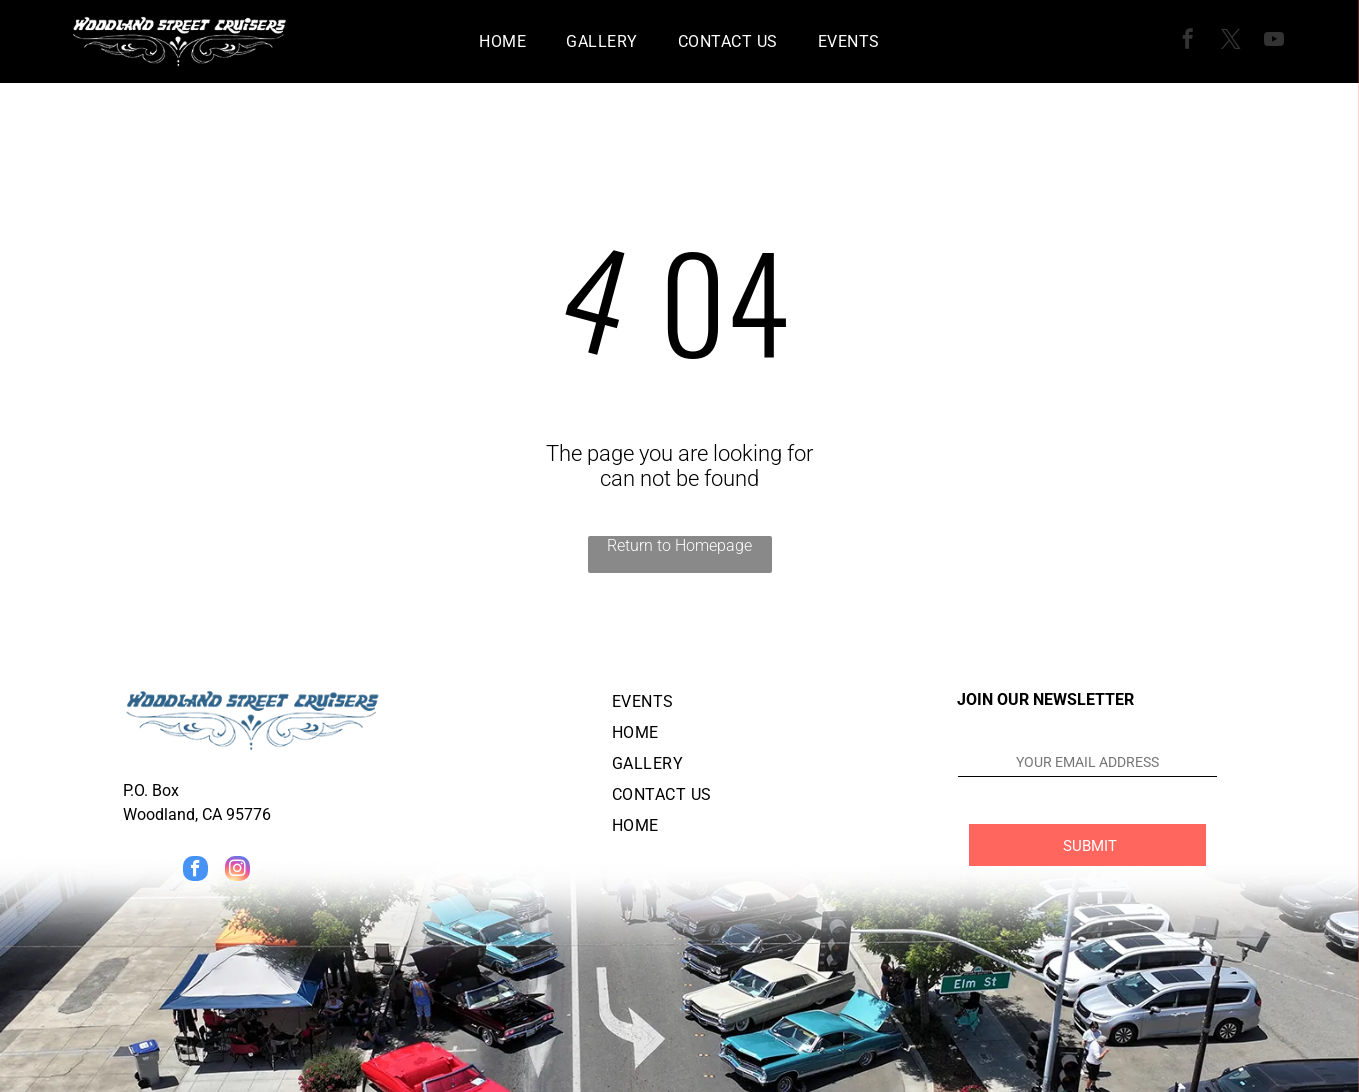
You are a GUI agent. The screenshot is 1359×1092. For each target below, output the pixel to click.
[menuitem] (502, 41)
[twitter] (1231, 41)
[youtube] (1274, 41)
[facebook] (1188, 41)
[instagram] (237, 871)
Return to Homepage (679, 545)
